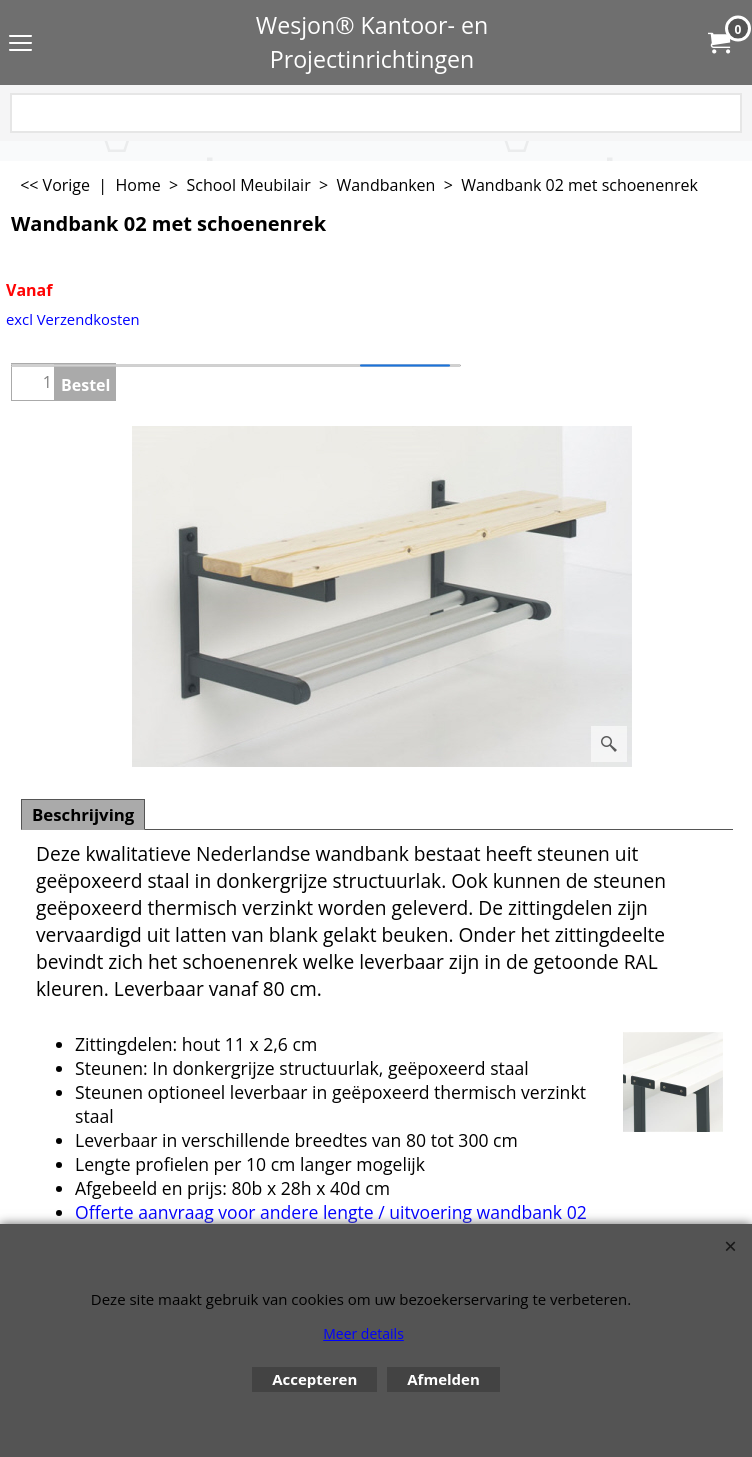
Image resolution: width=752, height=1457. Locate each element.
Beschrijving (83, 814)
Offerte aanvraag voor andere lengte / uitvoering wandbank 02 (331, 1212)
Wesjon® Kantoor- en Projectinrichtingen (372, 42)
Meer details (363, 1333)
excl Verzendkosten (73, 319)
